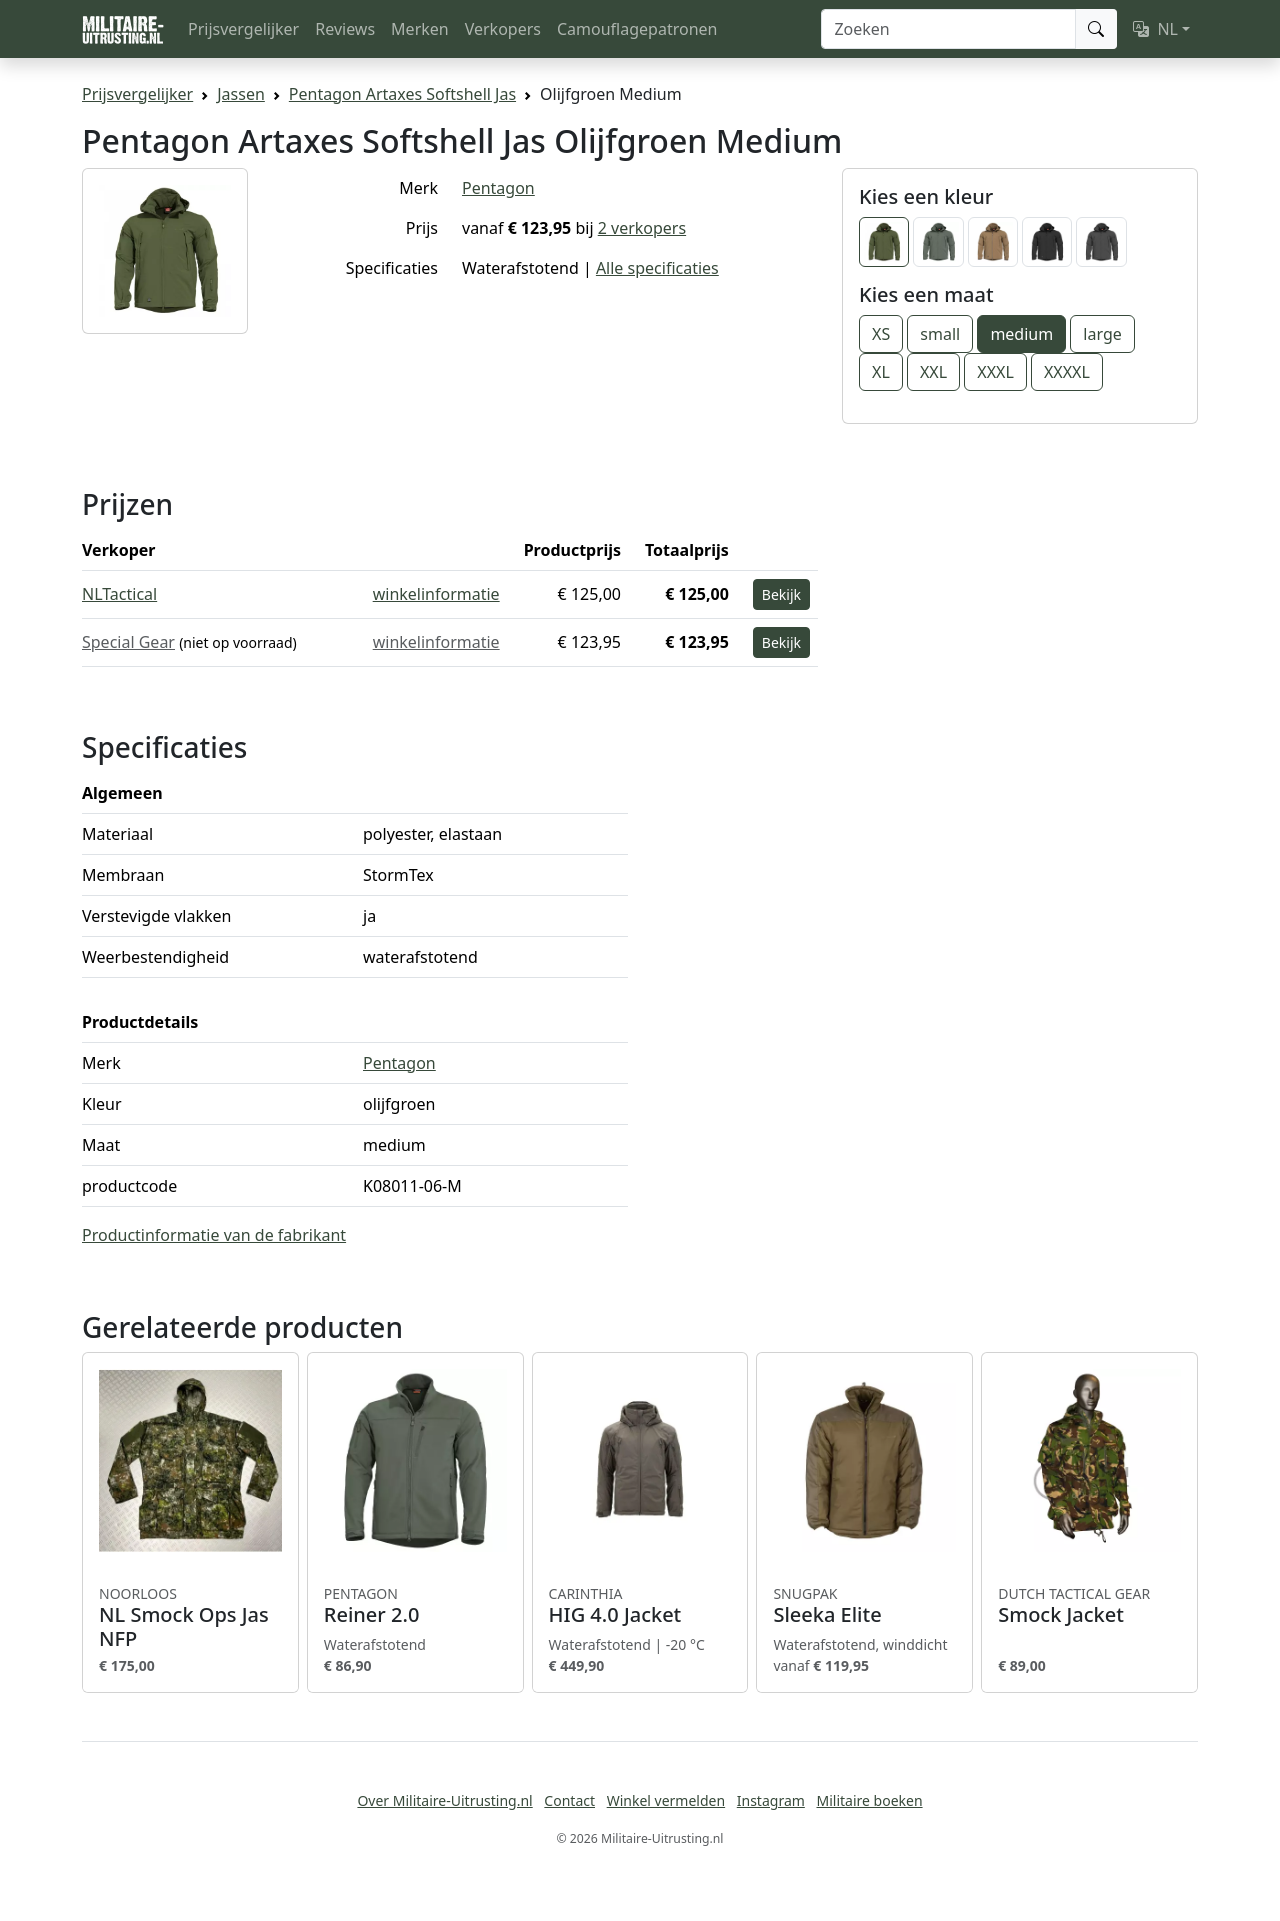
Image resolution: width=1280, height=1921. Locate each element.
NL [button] (1155, 29)
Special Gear (128, 642)
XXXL (995, 372)
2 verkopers (642, 228)
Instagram (771, 1800)
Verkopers (503, 29)
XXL (933, 372)
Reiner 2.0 (415, 1606)
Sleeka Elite (864, 1606)
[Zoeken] (948, 29)
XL (881, 372)
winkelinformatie (436, 594)
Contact (569, 1800)
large (1102, 334)
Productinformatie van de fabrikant (214, 1235)
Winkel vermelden (666, 1800)
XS (881, 334)
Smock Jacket (1089, 1606)
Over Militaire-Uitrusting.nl (444, 1800)
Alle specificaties (657, 268)
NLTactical (119, 594)
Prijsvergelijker (243, 29)
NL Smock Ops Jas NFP (190, 1618)
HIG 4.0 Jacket (640, 1606)
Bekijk (781, 594)
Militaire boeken (869, 1800)
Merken (420, 29)
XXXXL (1067, 372)
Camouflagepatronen (637, 29)
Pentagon (498, 188)
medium (1021, 334)
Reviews (345, 29)
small (940, 334)
